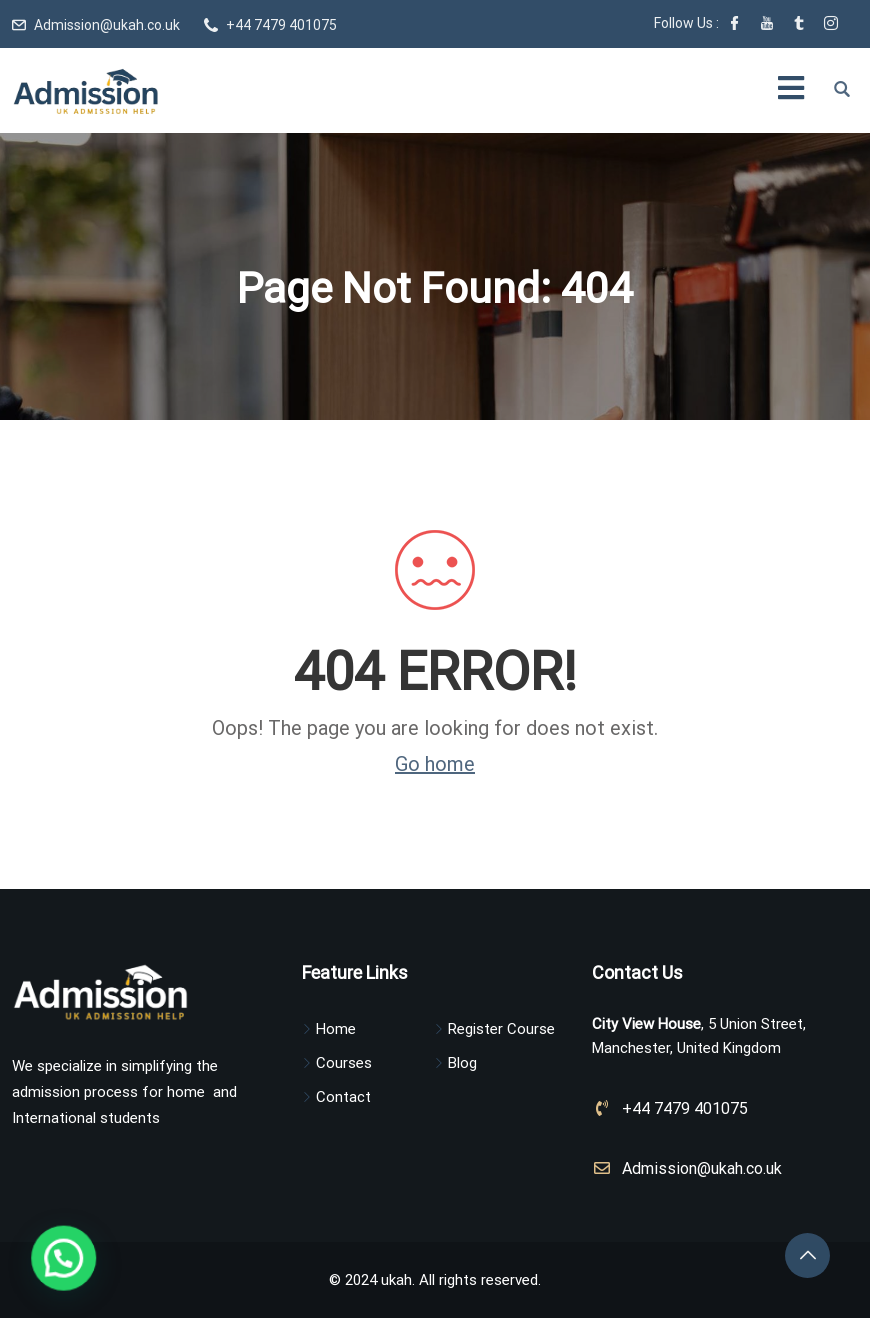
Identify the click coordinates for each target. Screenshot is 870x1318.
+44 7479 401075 (281, 25)
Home (336, 1029)
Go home (435, 764)
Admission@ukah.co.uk (107, 25)
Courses (344, 1063)
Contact (343, 1097)
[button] (24, 1272)
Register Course (501, 1029)
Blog (462, 1063)
